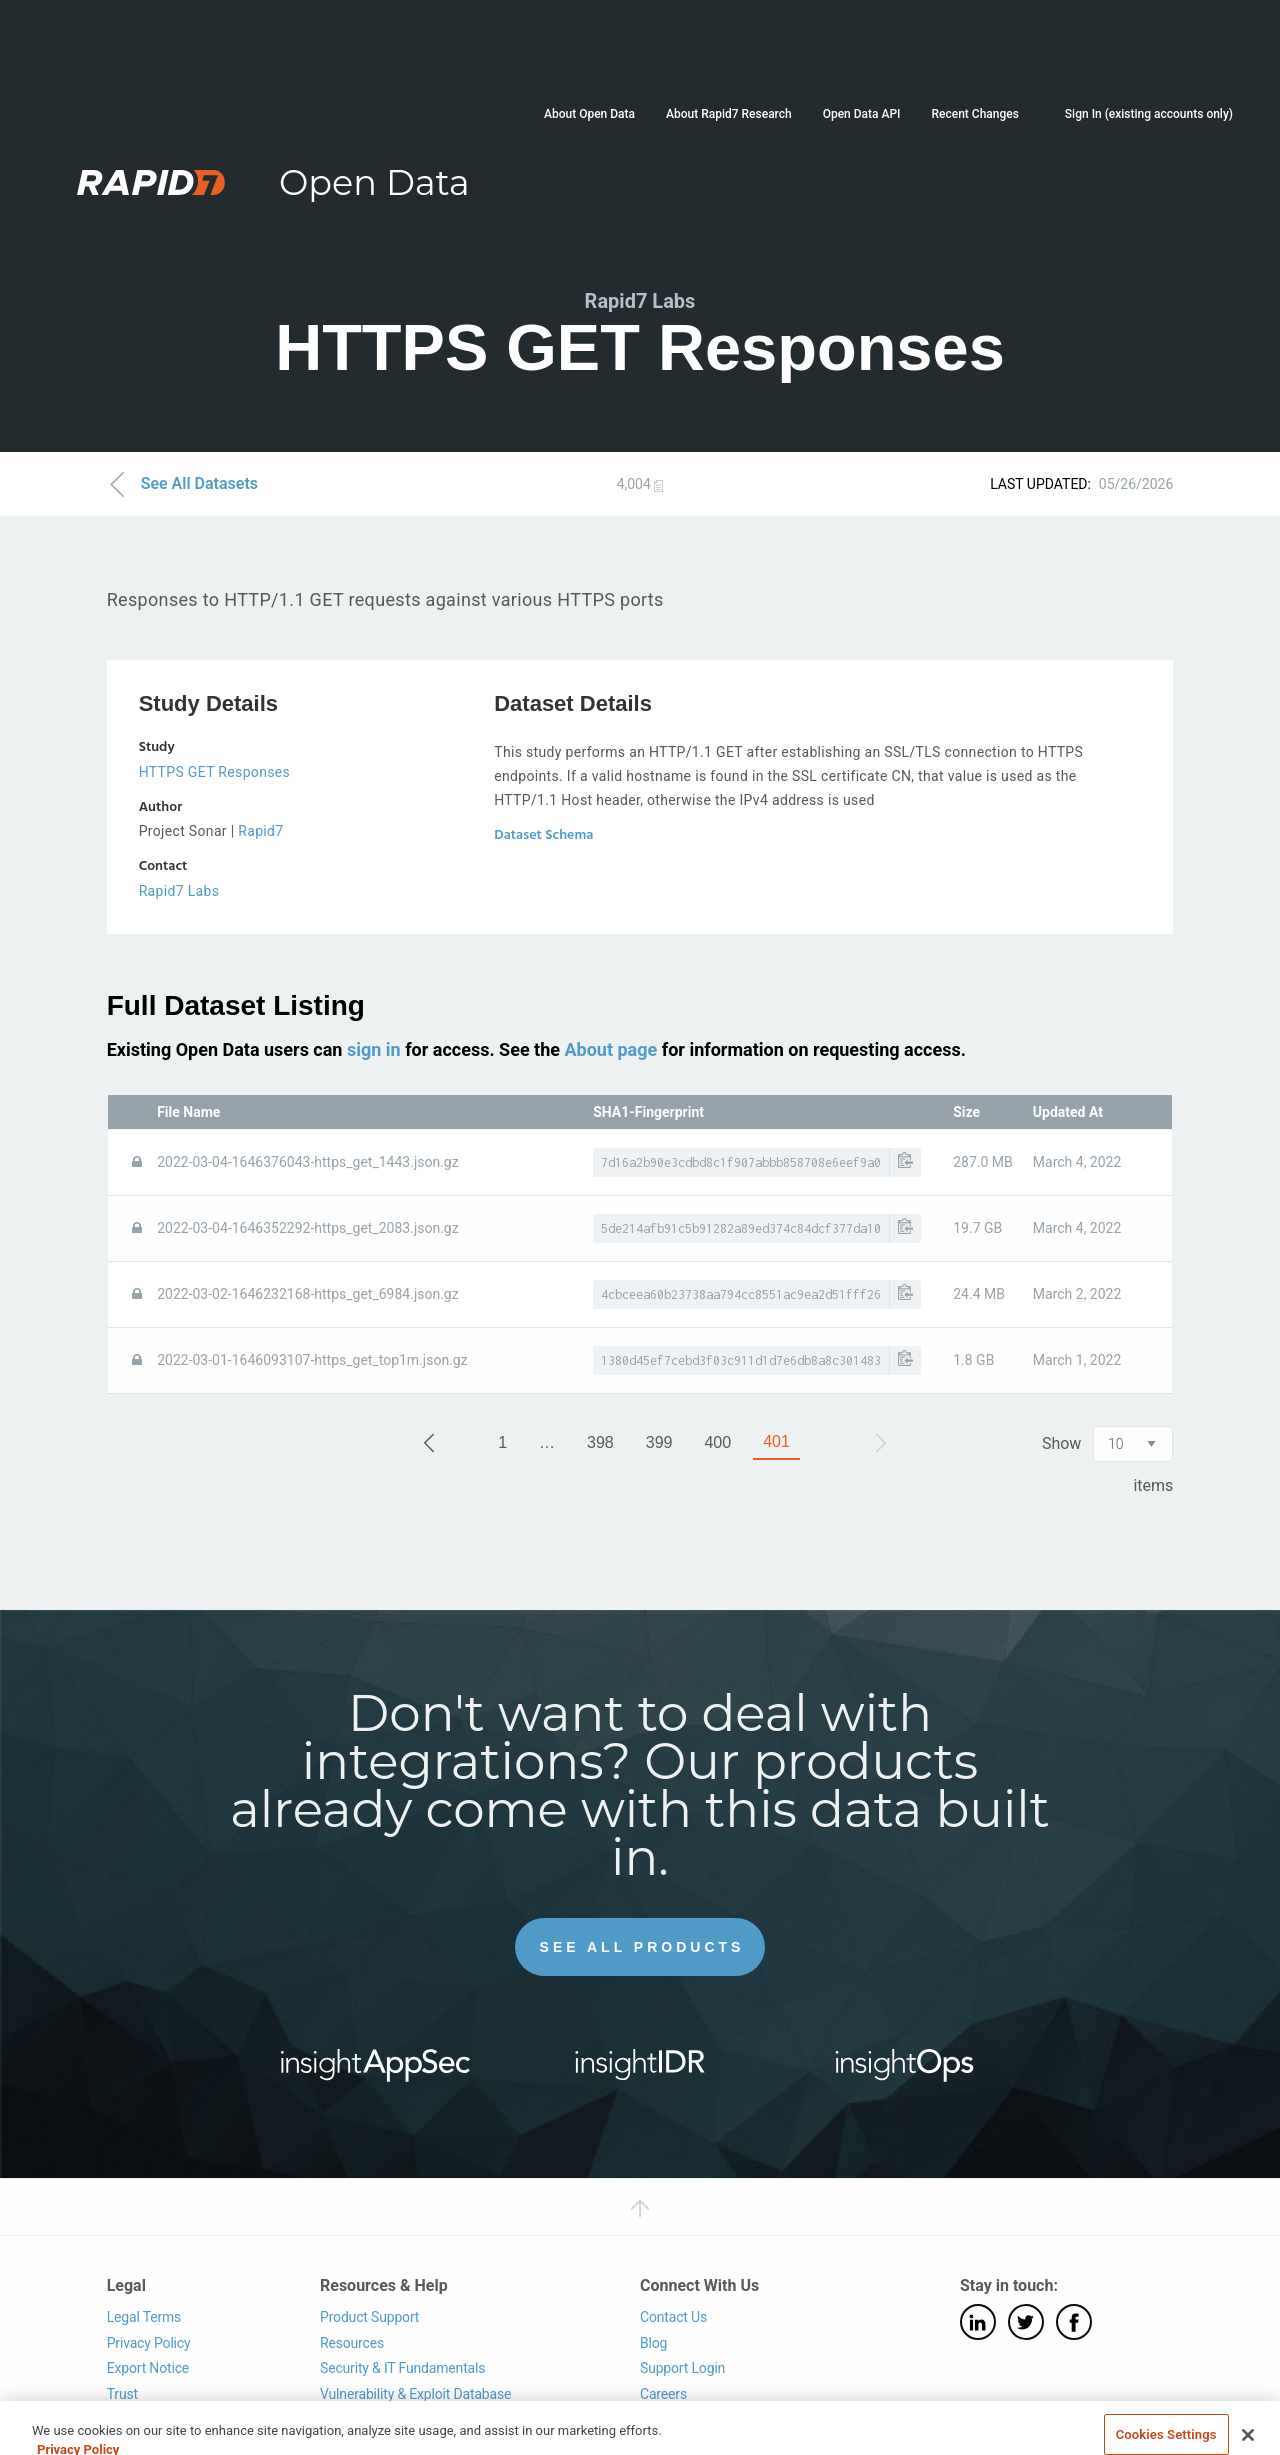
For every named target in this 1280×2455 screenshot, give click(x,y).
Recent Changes (974, 114)
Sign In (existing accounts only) (1149, 114)
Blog (653, 2343)
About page (610, 1049)
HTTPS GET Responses (214, 772)
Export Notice (148, 2368)
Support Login (682, 2368)
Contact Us (673, 2317)
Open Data (374, 182)
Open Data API (862, 114)
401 (776, 1441)
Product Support (369, 2317)
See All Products (642, 1947)
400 (717, 1442)
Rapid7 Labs (179, 891)
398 (600, 1442)
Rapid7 (260, 831)
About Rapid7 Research (729, 114)
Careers (663, 2394)
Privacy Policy (149, 2343)
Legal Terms (144, 2317)
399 (659, 1442)
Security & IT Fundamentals (402, 2368)
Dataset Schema (543, 835)
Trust (122, 2394)
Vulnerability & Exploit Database (415, 2394)
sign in (374, 1049)
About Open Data (589, 114)
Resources (352, 2343)
